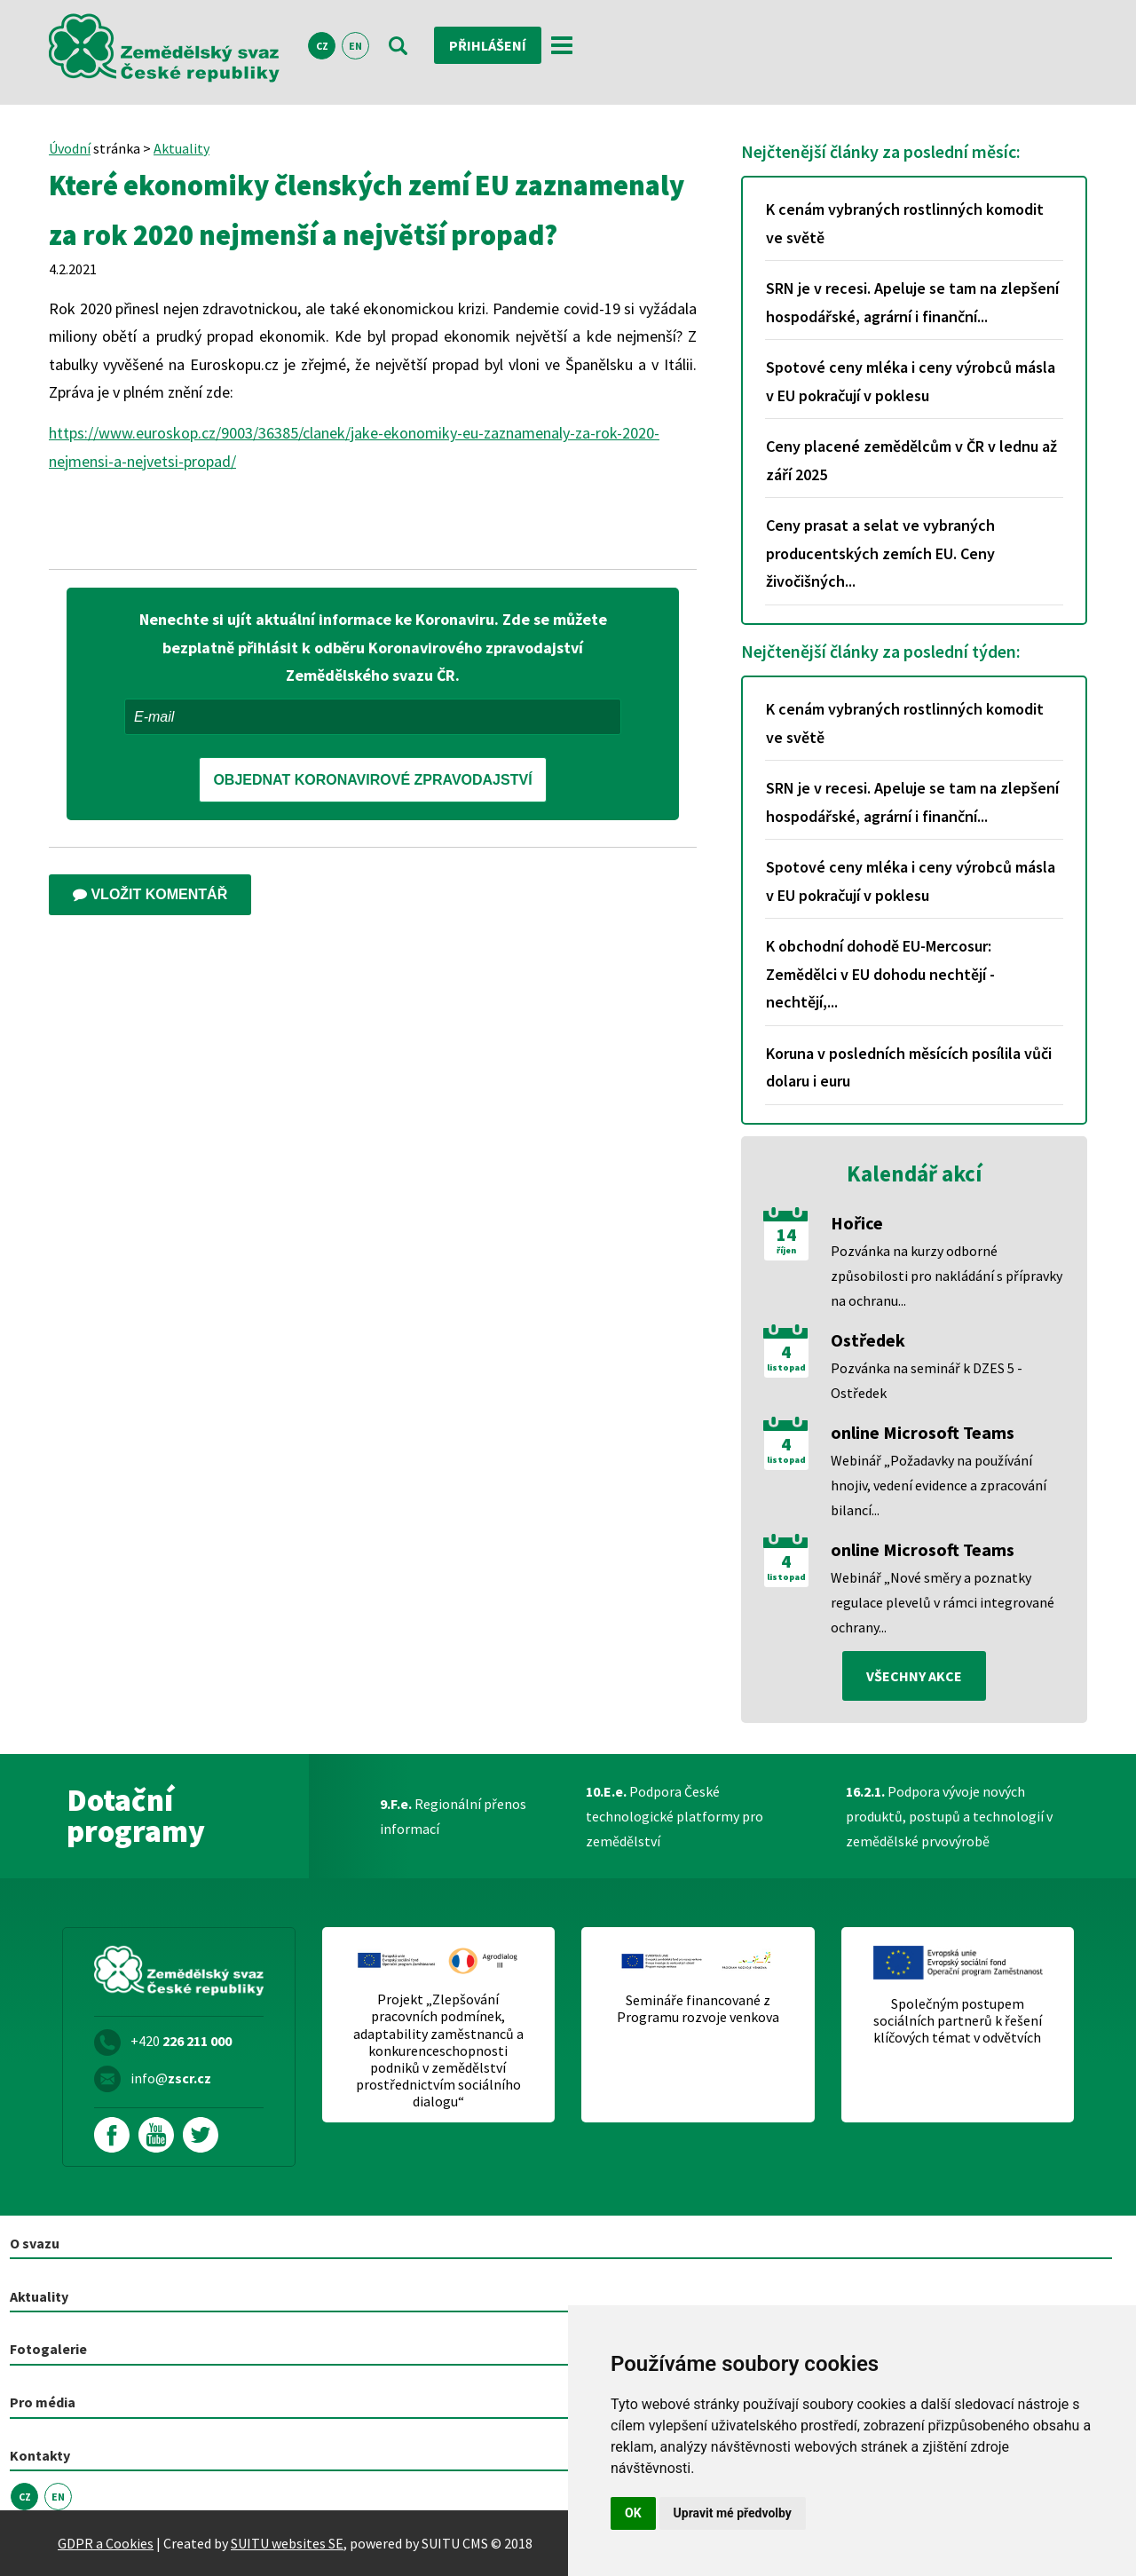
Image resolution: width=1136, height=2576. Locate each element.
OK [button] (633, 2513)
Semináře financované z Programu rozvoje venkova (698, 2009)
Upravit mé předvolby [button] (733, 2513)
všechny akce (914, 1676)
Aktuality (181, 148)
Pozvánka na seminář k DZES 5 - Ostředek (926, 1380)
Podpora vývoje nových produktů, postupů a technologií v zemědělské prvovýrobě (949, 1816)
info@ (170, 2078)
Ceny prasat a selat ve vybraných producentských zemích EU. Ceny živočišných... (880, 553)
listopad (786, 1368)
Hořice (857, 1223)
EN (355, 45)
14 (786, 1234)
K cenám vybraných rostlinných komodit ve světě (905, 223)
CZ (322, 45)
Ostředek (868, 1340)
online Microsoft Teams (922, 1432)
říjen (786, 1250)
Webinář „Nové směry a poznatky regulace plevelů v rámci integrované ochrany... (942, 1602)
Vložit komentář (150, 894)
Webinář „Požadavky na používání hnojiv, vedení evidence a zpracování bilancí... (938, 1485)
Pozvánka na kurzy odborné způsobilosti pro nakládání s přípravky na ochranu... (946, 1275)
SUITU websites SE (287, 2543)
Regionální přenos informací (453, 1816)
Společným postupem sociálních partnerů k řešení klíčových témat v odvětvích (957, 2020)
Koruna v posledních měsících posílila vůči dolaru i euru (909, 1067)
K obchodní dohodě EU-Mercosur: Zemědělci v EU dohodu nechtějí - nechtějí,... (880, 974)
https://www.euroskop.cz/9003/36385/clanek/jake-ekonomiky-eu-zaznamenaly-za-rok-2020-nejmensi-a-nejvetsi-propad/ (354, 447)
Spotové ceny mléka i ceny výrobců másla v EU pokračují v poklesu (910, 381)
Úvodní (70, 148)
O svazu (34, 2243)
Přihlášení (487, 45)
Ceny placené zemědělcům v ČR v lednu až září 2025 (911, 460)
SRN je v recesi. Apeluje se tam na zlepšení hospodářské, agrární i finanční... (912, 302)
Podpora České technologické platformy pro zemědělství (674, 1816)
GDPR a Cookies (106, 2543)
